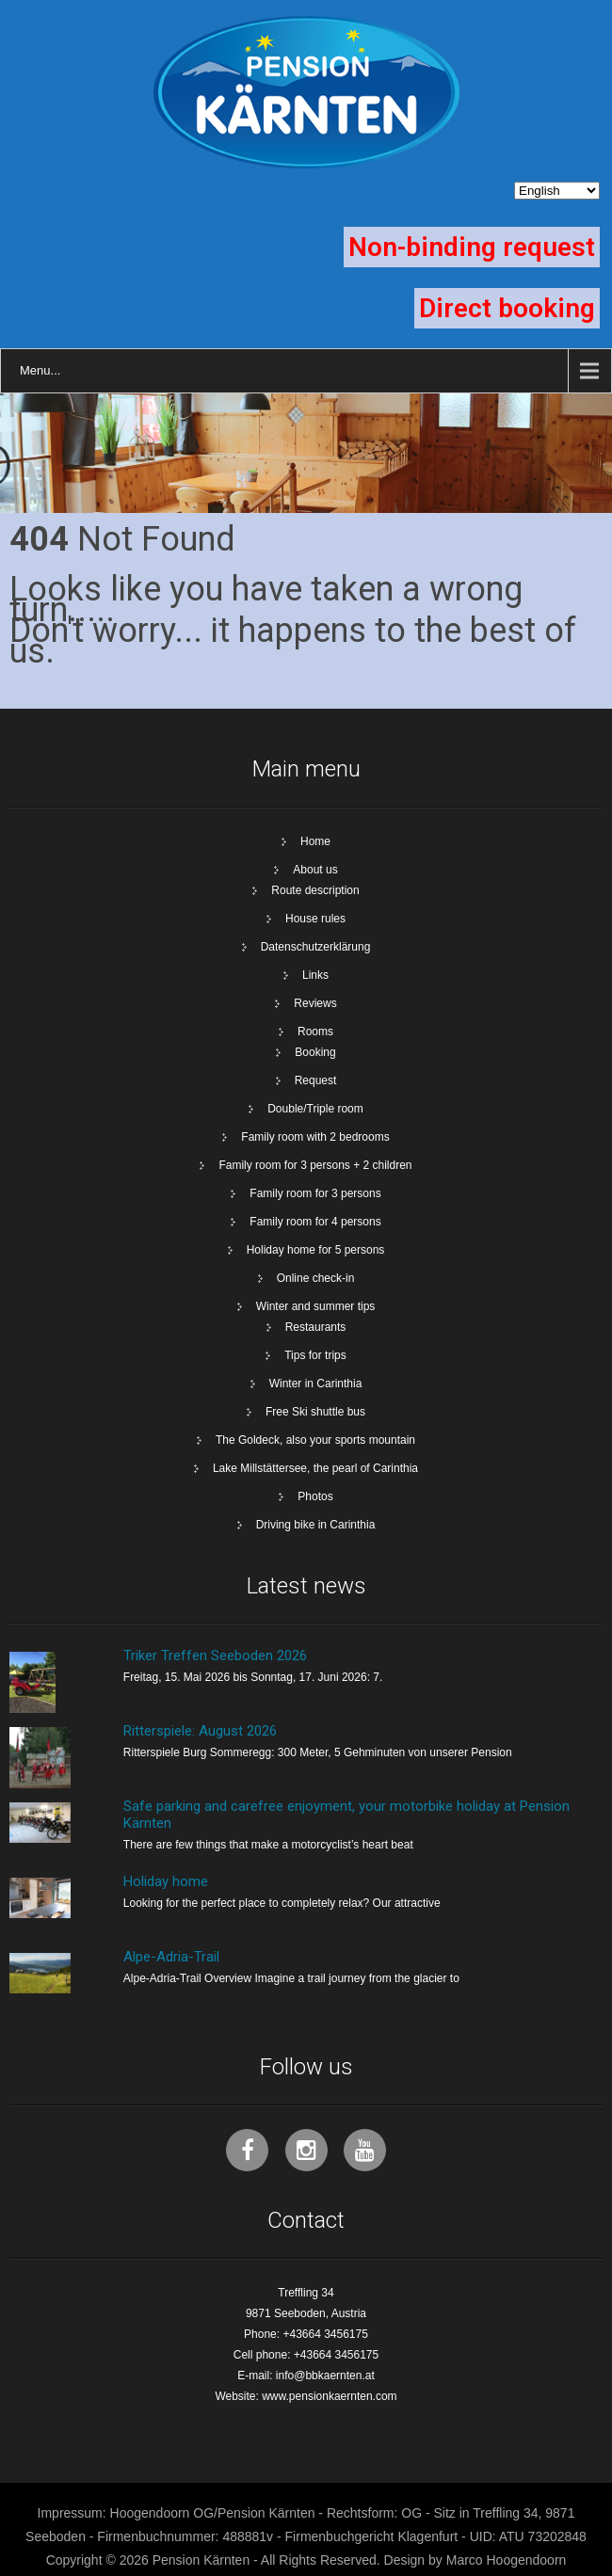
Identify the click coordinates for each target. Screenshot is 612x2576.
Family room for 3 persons (315, 1193)
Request (316, 1080)
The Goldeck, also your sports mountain (315, 1440)
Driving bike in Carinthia (316, 1524)
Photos (315, 1496)
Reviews (315, 1003)
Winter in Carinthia (315, 1383)
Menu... (40, 370)
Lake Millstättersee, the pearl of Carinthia (315, 1468)
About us (315, 869)
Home (315, 841)
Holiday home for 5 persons (316, 1249)
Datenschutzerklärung (316, 946)
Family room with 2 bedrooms (315, 1137)
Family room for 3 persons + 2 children (314, 1165)
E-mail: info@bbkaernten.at (306, 2375)
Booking (315, 1052)
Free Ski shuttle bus (315, 1411)
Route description (315, 890)
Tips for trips (315, 1355)
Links (315, 975)
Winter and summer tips (316, 1306)
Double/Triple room (315, 1108)
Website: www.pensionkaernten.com (305, 2396)
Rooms (315, 1031)
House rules (315, 918)
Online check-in (316, 1278)
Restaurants (315, 1327)
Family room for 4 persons (315, 1221)
